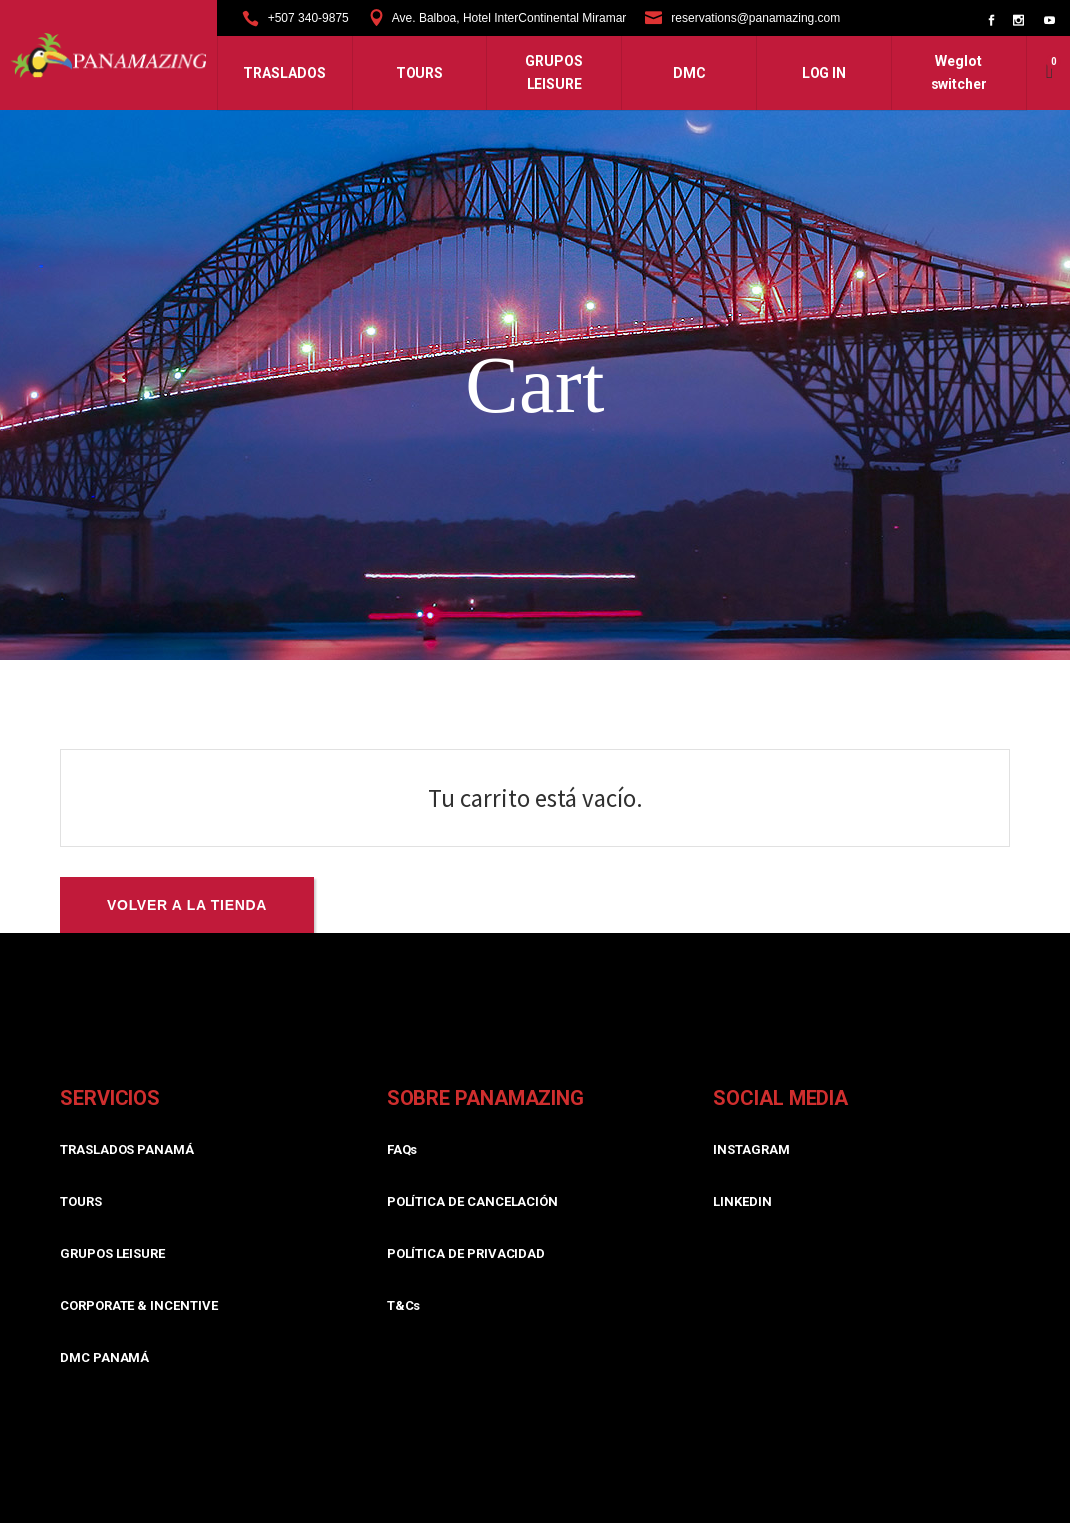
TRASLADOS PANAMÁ (127, 1149)
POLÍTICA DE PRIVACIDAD (466, 1253)
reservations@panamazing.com (755, 18)
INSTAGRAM (751, 1149)
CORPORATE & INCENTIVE (139, 1305)
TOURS (81, 1201)
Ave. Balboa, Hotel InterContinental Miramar (509, 18)
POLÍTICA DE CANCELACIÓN (473, 1201)
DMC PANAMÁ (104, 1357)
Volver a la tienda (187, 905)
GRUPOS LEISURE (112, 1253)
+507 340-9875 (308, 18)
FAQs (402, 1149)
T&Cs (404, 1305)
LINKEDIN (742, 1201)
